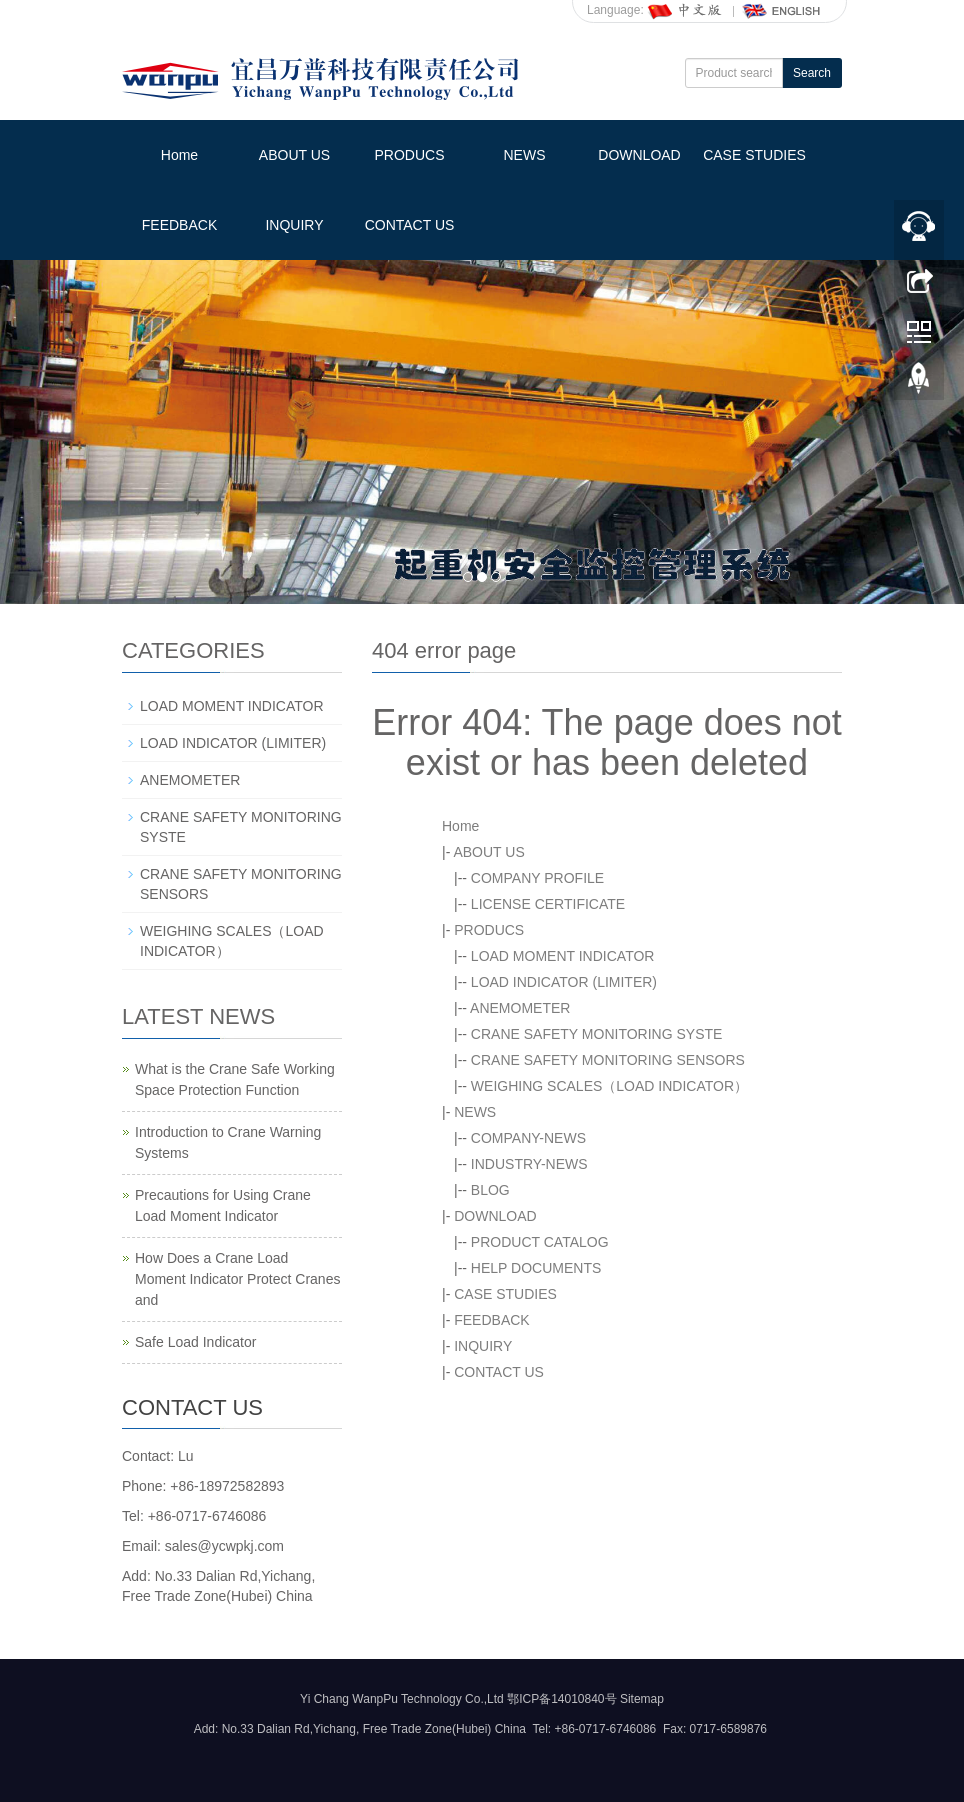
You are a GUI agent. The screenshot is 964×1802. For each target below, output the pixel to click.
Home (179, 155)
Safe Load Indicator (195, 1342)
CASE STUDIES (754, 155)
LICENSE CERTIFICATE (548, 904)
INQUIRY (294, 225)
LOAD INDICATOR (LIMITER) (564, 982)
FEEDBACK (179, 225)
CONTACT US (410, 225)
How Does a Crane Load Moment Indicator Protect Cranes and (237, 1279)
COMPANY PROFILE (537, 878)
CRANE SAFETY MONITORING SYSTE (597, 1034)
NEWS (525, 155)
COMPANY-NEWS (528, 1138)
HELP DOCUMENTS (536, 1268)
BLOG (490, 1190)
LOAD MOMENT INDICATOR (563, 956)
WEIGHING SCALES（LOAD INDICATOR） (609, 1086)
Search (812, 73)
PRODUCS (409, 155)
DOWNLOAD (639, 155)
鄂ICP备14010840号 (561, 1699)
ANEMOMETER (520, 1008)
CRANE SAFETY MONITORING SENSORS (608, 1060)
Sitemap (642, 1699)
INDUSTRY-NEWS (529, 1164)
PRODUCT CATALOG (540, 1242)
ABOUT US (294, 155)
